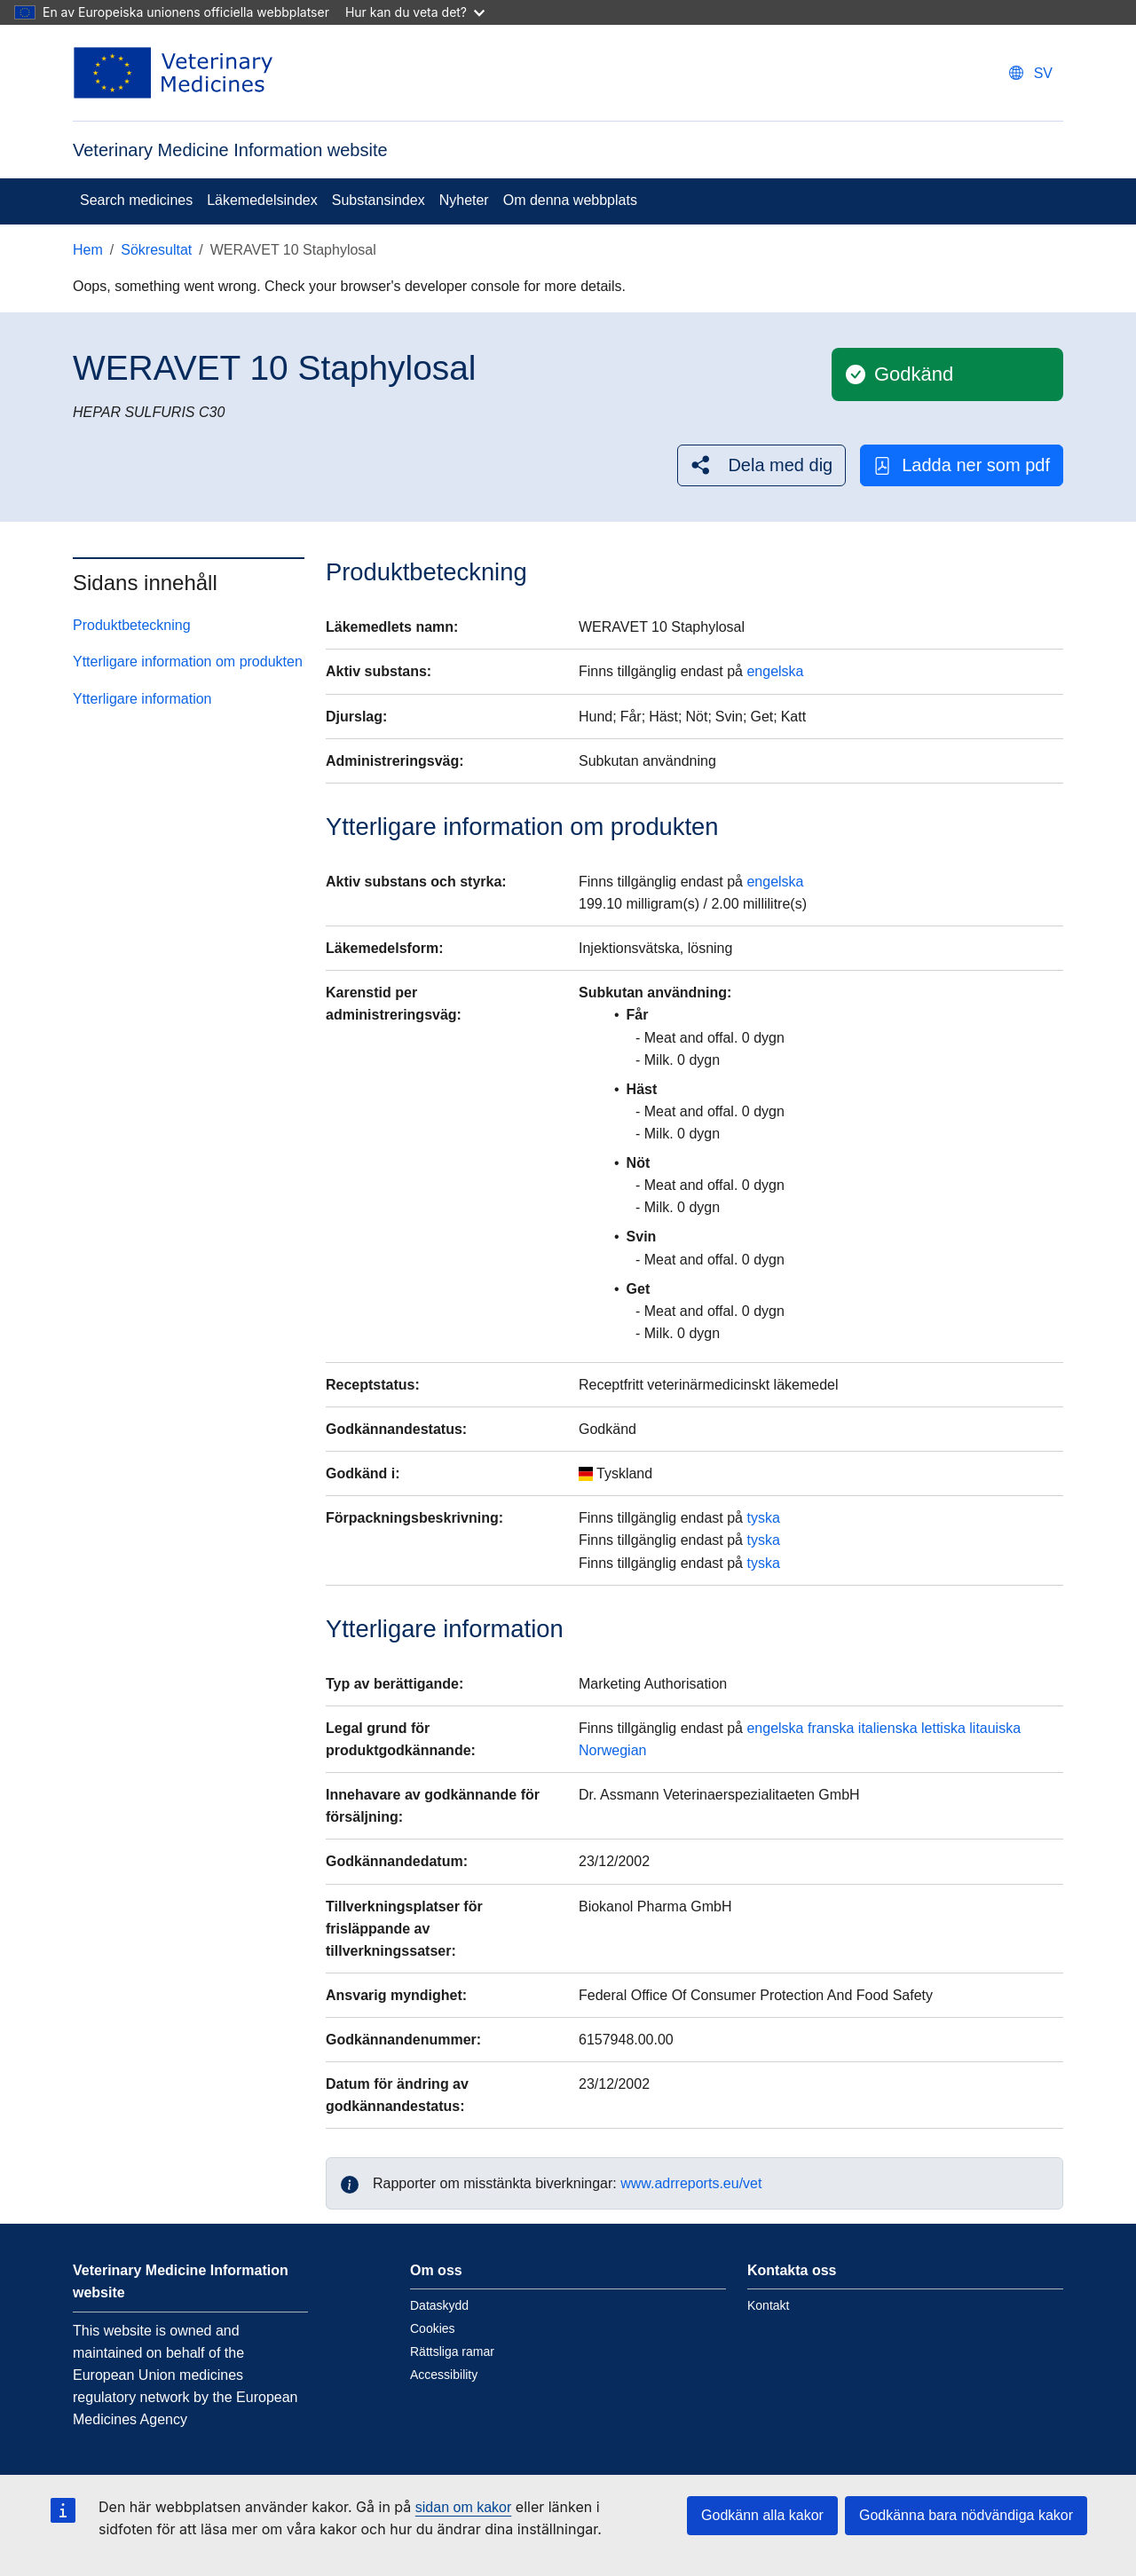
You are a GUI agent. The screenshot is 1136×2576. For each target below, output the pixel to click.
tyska (762, 1517)
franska (831, 1728)
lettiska (943, 1728)
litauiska (995, 1728)
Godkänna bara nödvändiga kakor (966, 2515)
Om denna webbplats (570, 200)
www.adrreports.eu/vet (690, 2183)
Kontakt (768, 2305)
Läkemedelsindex (262, 200)
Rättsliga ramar (452, 2351)
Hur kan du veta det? (415, 12)
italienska (888, 1728)
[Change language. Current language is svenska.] (1030, 73)
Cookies (432, 2328)
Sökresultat (156, 249)
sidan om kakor (463, 2507)
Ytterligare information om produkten (188, 661)
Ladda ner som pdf (961, 465)
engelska (774, 671)
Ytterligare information (142, 698)
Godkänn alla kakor (762, 2515)
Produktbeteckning (132, 625)
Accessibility (443, 2374)
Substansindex (378, 200)
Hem (88, 249)
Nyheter (464, 200)
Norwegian (612, 1750)
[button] (761, 465)
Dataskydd (439, 2305)
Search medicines (136, 200)
